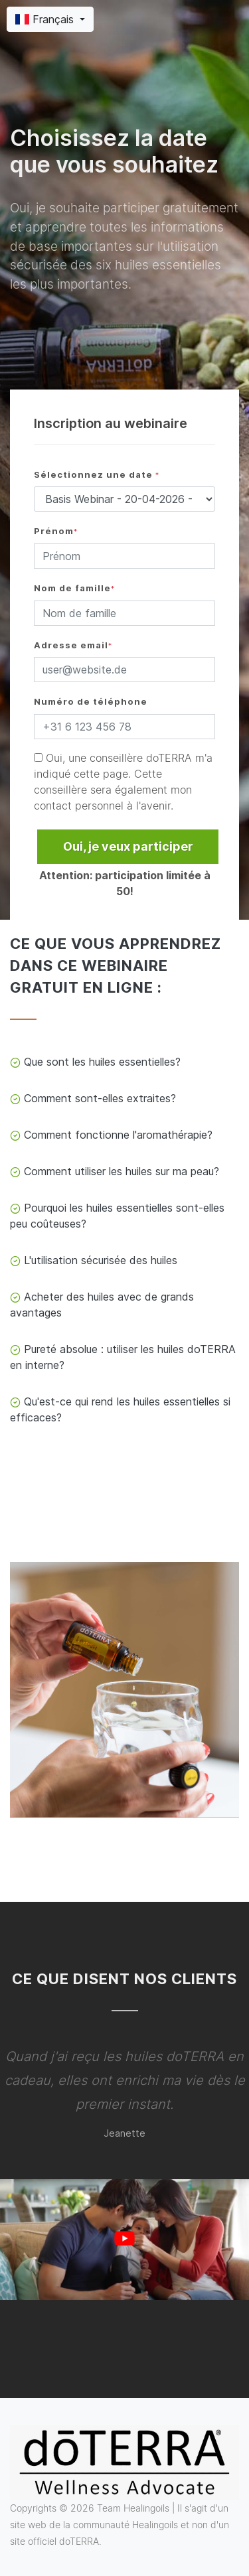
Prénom (56, 531)
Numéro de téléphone (90, 702)
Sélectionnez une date (96, 475)
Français (46, 19)
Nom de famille (74, 588)
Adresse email (73, 645)
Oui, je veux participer (128, 846)
